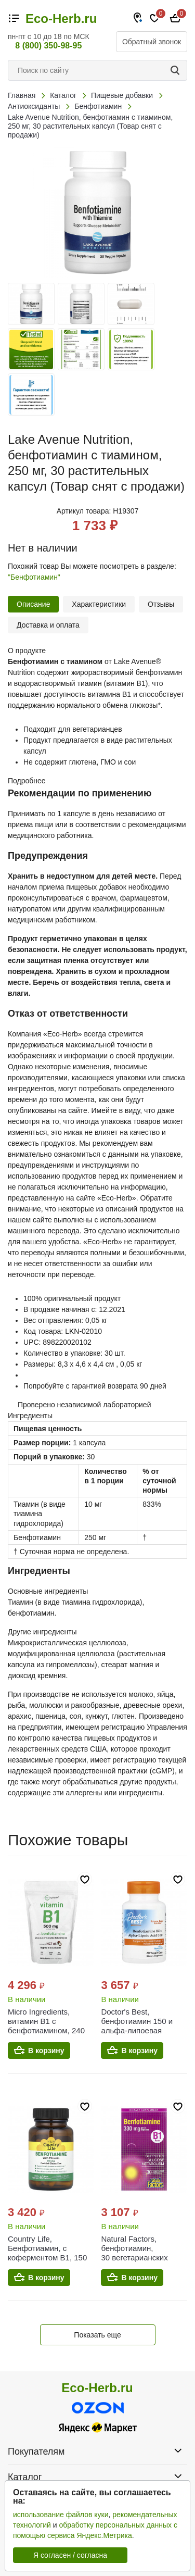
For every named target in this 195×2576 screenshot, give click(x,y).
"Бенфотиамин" (34, 577)
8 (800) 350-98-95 (48, 45)
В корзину (46, 2050)
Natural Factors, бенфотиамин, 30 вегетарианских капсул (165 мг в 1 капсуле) (134, 2257)
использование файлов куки (60, 2514)
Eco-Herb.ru (61, 18)
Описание (33, 604)
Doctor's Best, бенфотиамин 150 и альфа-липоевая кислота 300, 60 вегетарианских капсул (137, 2035)
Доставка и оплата (48, 625)
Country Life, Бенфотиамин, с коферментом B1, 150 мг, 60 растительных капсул (47, 2257)
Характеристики (99, 604)
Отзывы (161, 604)
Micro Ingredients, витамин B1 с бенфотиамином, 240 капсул (46, 2025)
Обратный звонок (151, 41)
